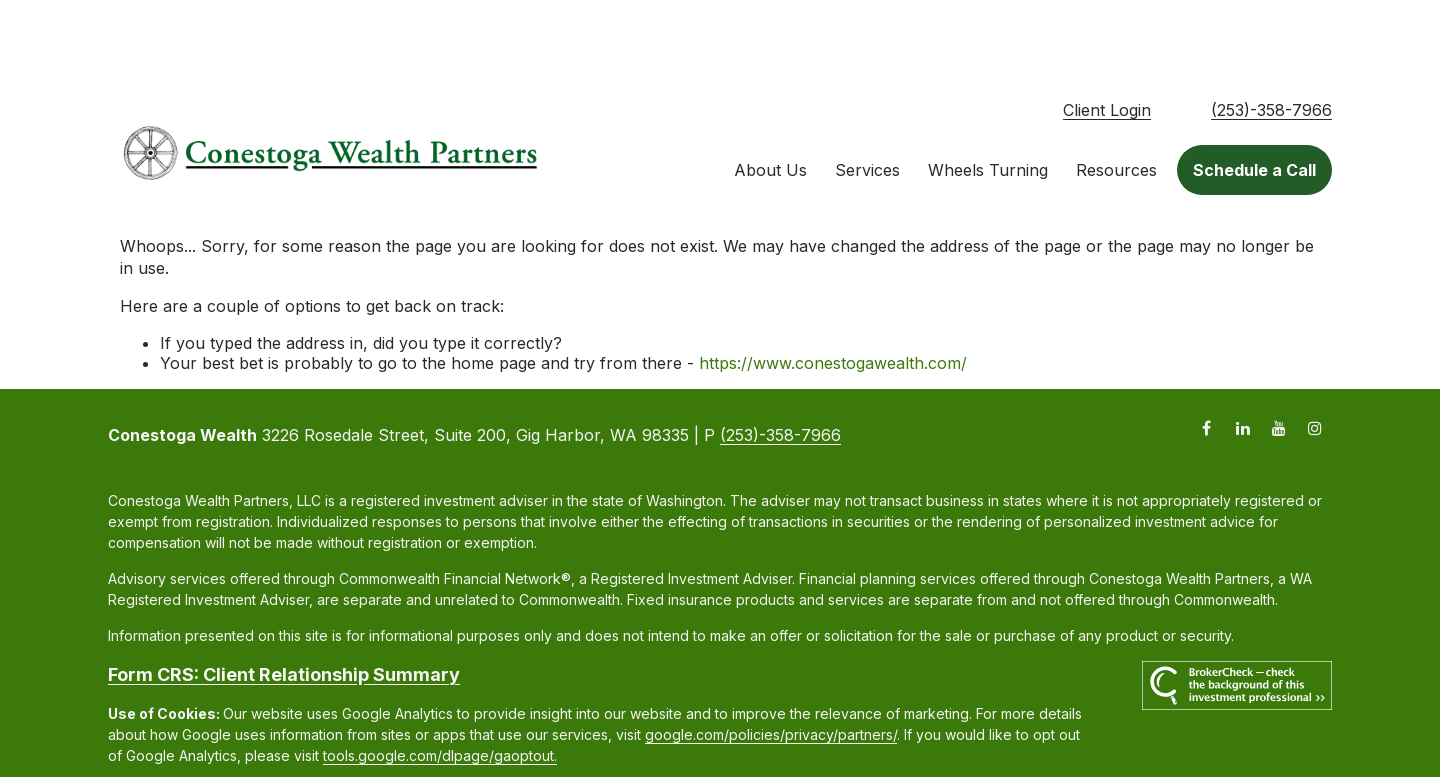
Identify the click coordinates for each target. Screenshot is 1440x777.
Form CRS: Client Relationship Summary (284, 604)
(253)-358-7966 (1271, 40)
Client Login (1107, 40)
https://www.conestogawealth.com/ (833, 293)
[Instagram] (1314, 357)
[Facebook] (1206, 357)
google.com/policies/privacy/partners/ (771, 664)
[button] (770, 100)
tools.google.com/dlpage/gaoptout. (440, 685)
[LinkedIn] (1242, 357)
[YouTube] (1278, 357)
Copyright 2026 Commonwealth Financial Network (459, 721)
